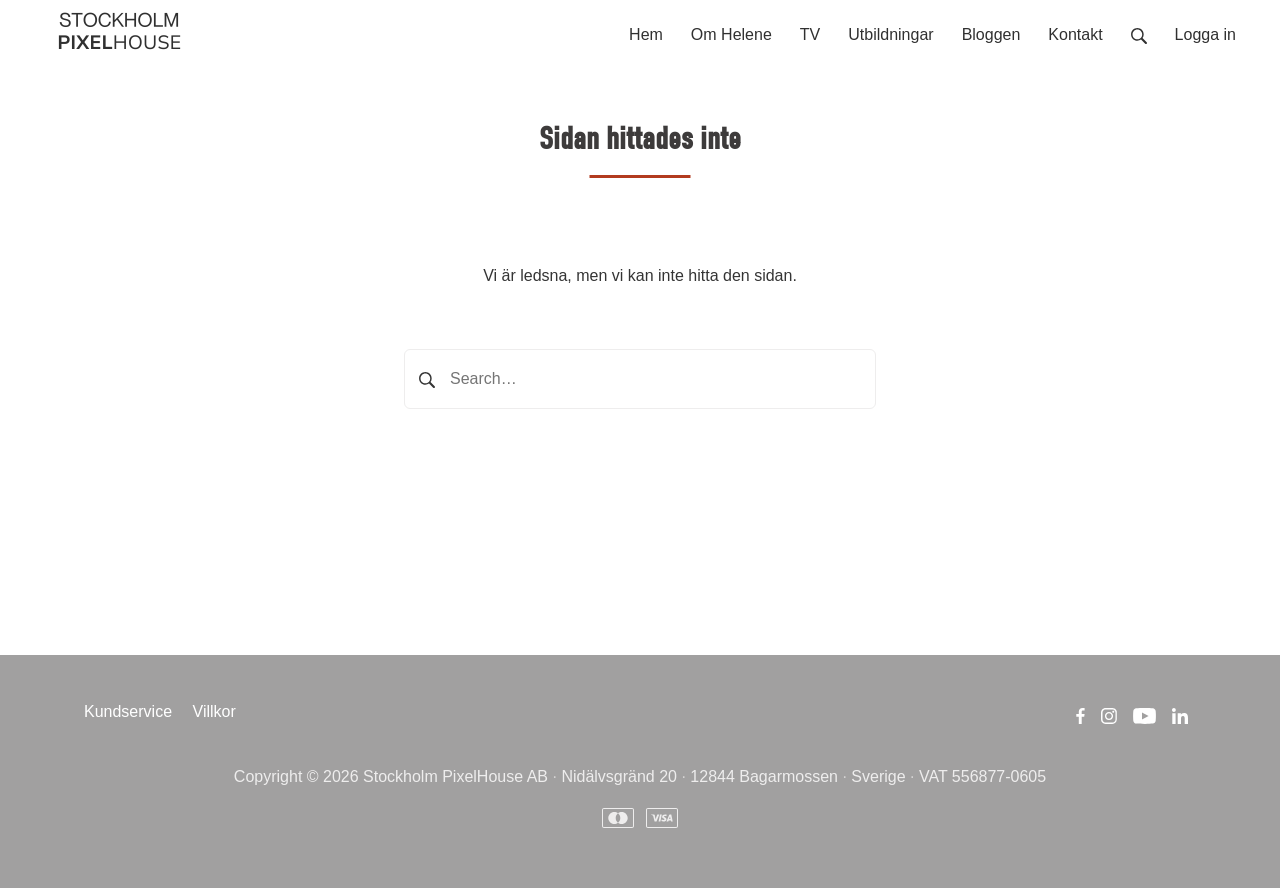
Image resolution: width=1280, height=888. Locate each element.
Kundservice (128, 711)
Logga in (1205, 34)
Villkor (214, 711)
